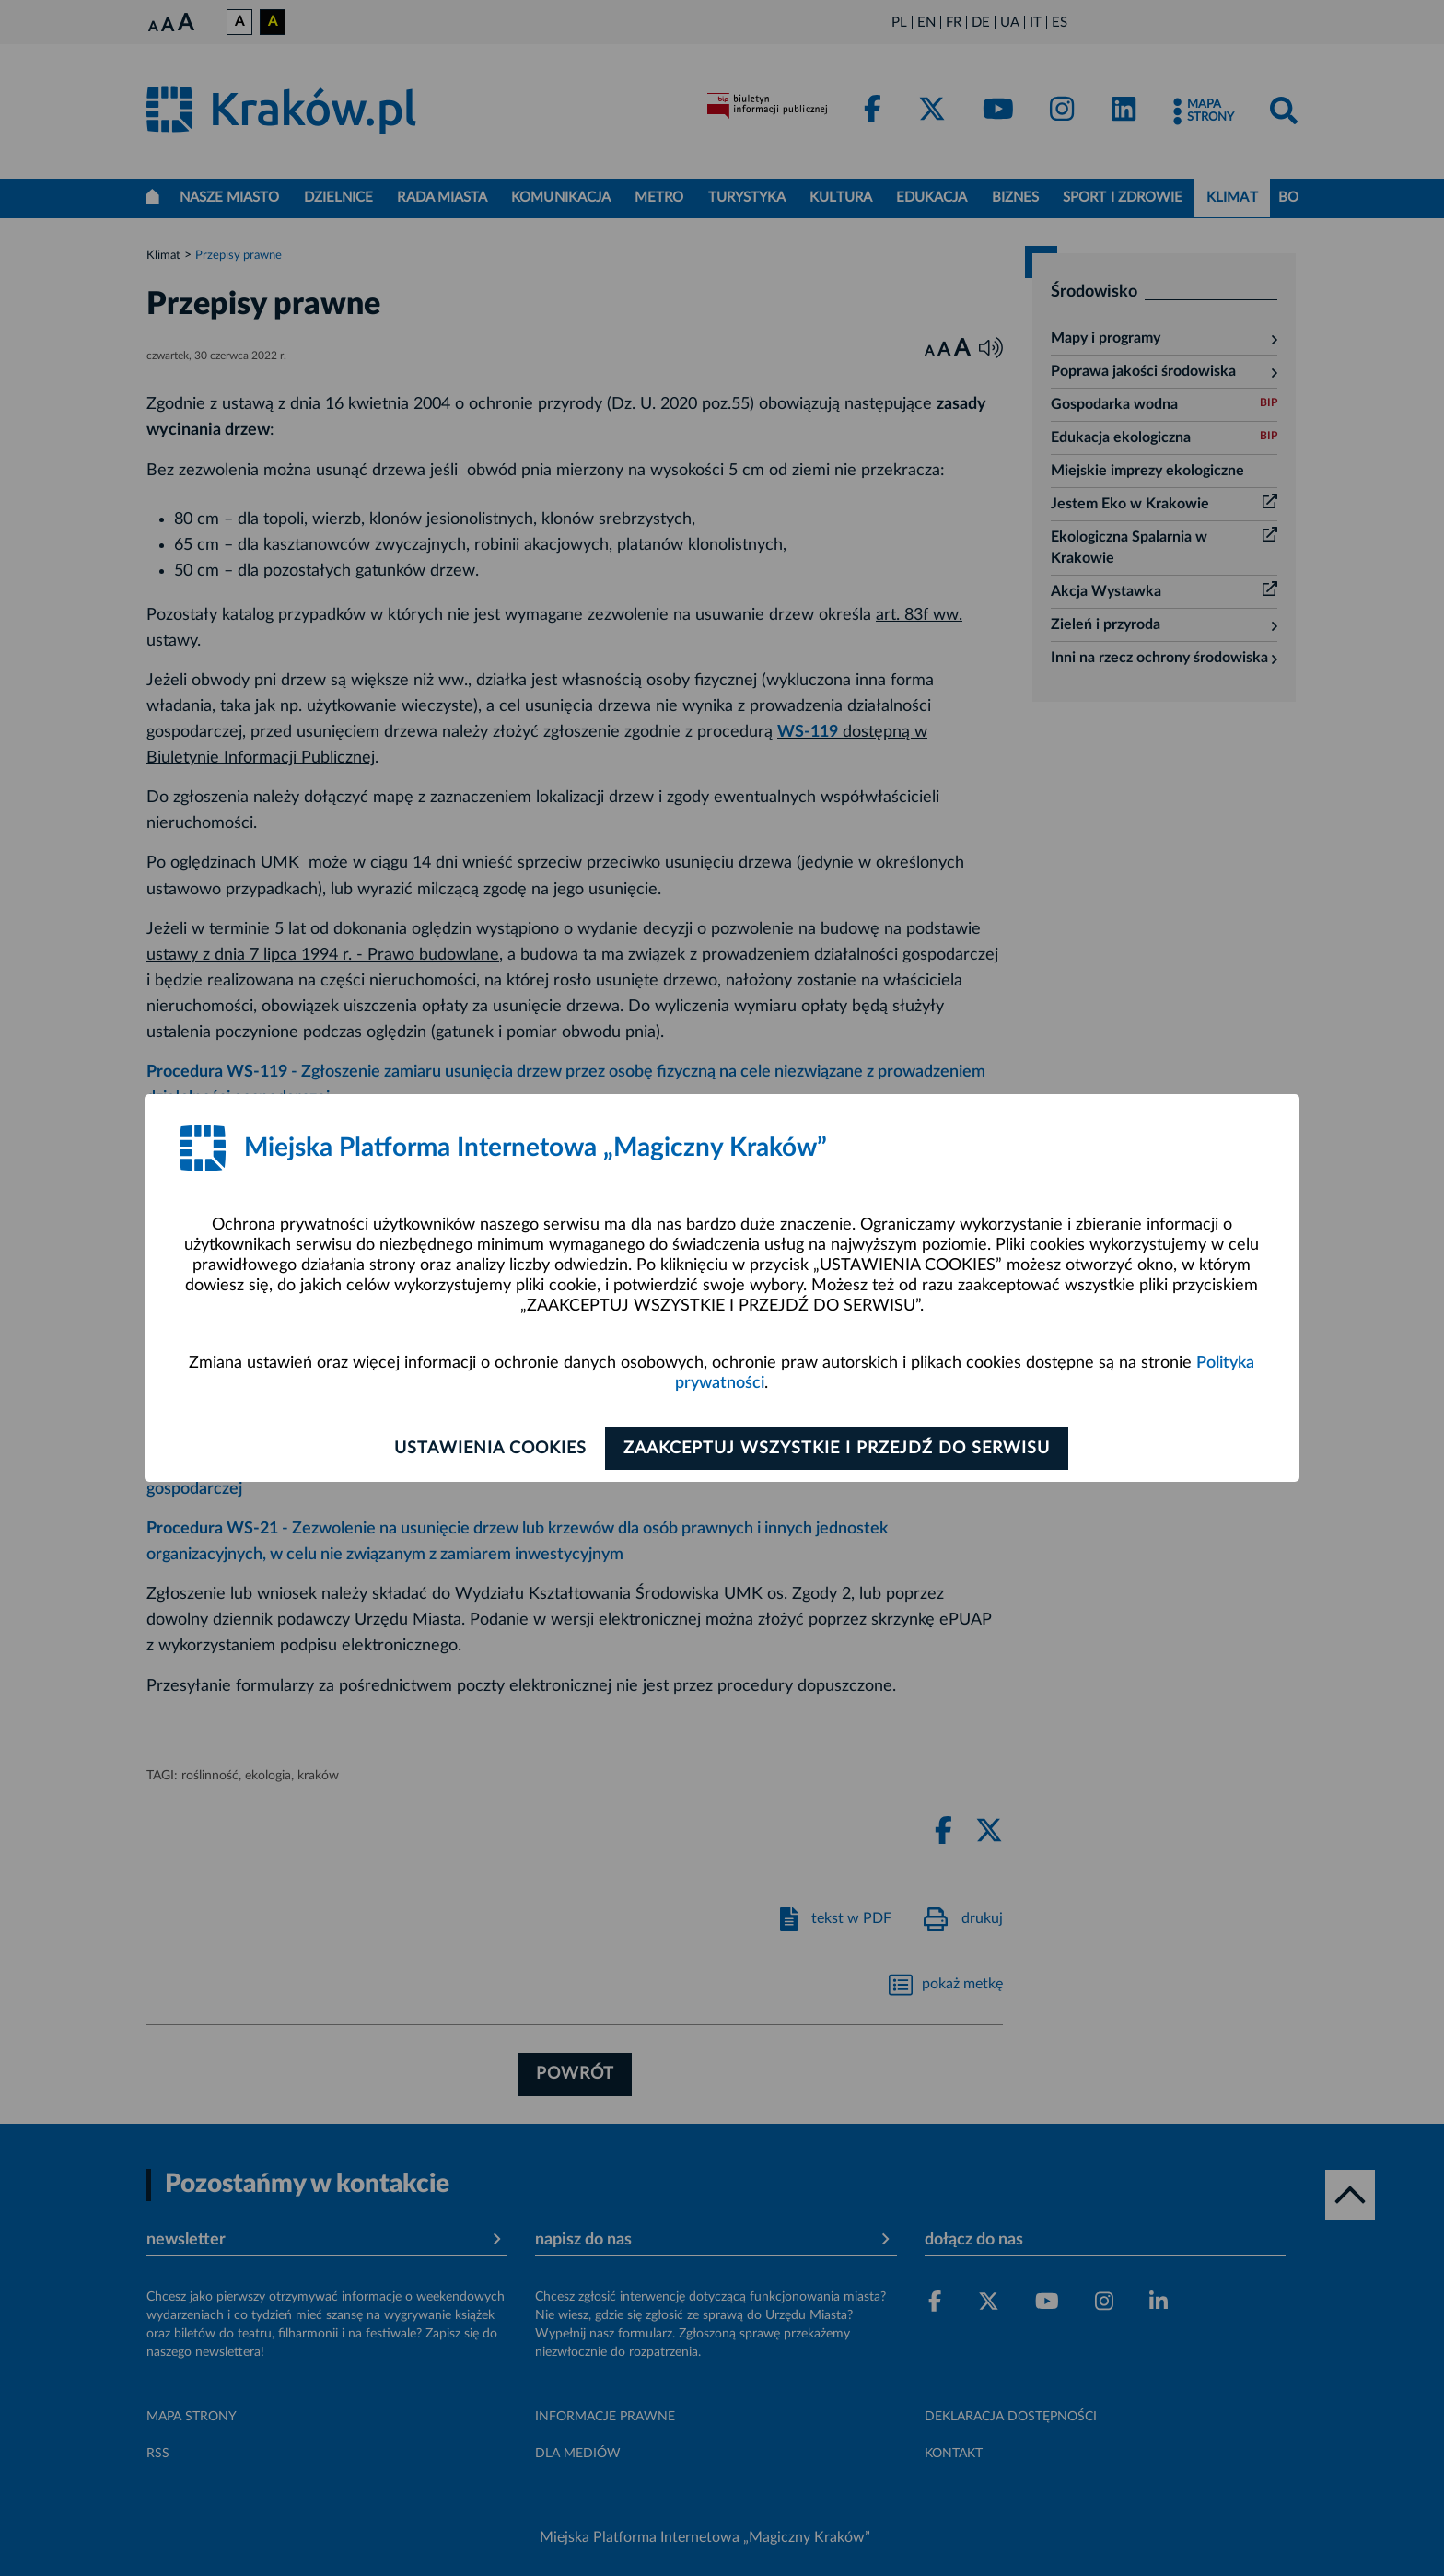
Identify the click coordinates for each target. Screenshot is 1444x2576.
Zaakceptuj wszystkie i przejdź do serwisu (843, 1448)
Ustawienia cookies (484, 1448)
